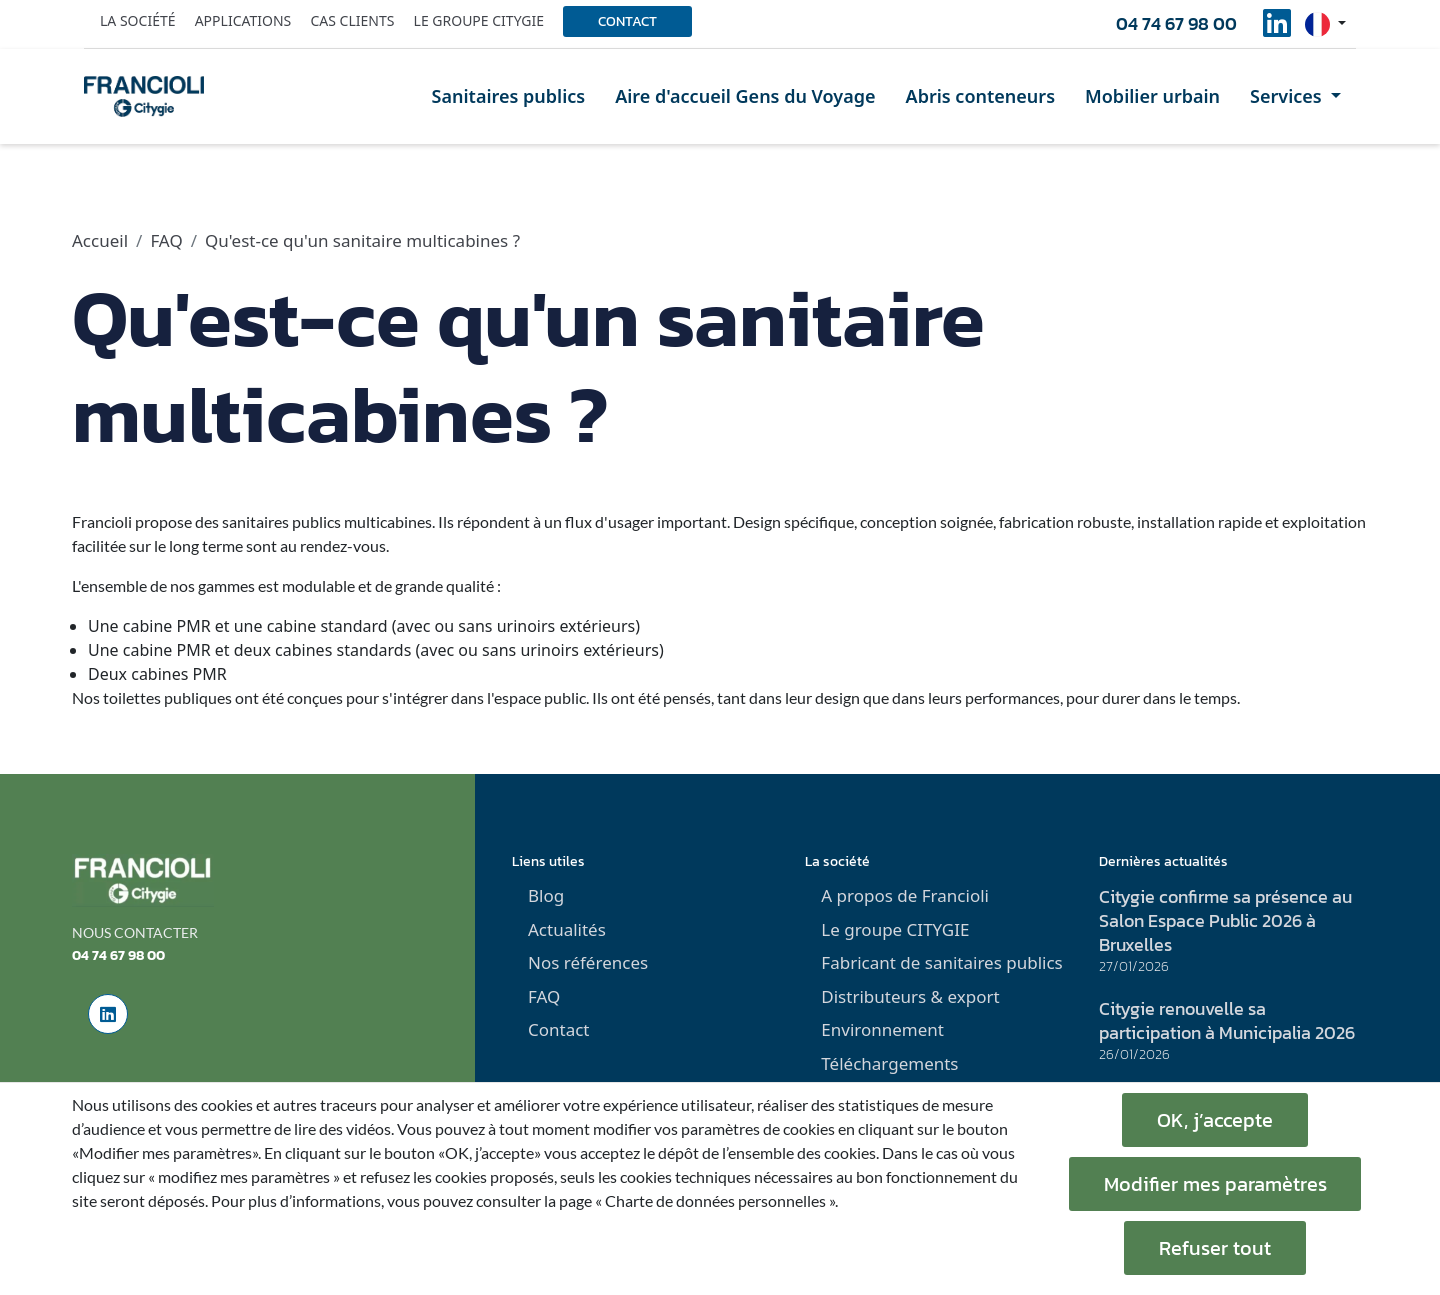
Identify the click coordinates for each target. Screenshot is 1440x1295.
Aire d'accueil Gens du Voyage (745, 96)
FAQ (166, 240)
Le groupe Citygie (479, 20)
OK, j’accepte (1215, 1120)
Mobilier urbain (1152, 96)
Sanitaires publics (509, 96)
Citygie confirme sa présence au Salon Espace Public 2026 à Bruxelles (1225, 920)
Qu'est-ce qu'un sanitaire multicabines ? (362, 240)
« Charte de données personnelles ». (716, 1200)
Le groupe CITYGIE (895, 929)
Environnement (882, 1029)
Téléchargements (889, 1063)
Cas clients (352, 20)
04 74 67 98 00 (1176, 23)
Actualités (567, 929)
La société (138, 20)
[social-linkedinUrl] (1277, 29)
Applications (243, 20)
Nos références (588, 962)
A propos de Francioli (905, 895)
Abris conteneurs (980, 96)
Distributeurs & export (910, 996)
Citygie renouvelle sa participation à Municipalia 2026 (1227, 1020)
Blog (546, 895)
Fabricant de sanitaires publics (941, 962)
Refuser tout (1215, 1248)
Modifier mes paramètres (1215, 1184)
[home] (144, 96)
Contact (627, 21)
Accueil (100, 240)
